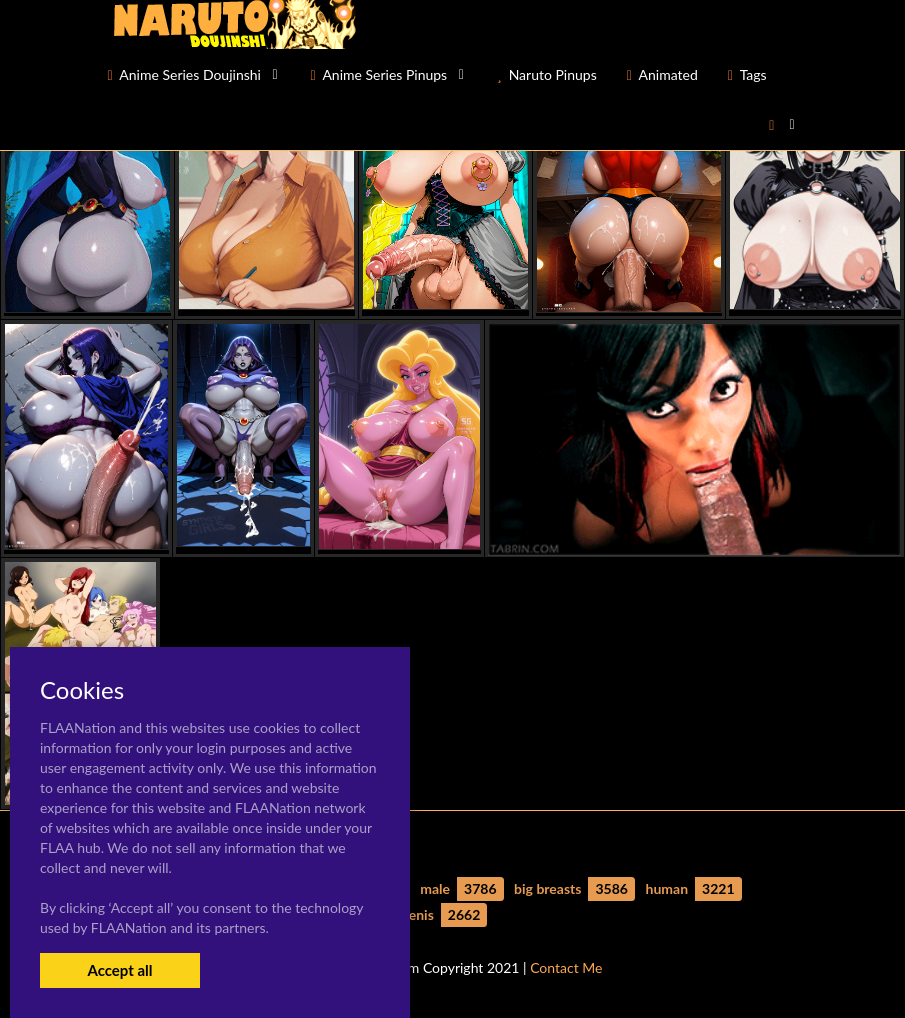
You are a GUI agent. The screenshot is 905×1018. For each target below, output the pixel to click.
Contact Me (566, 967)
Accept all (119, 970)
